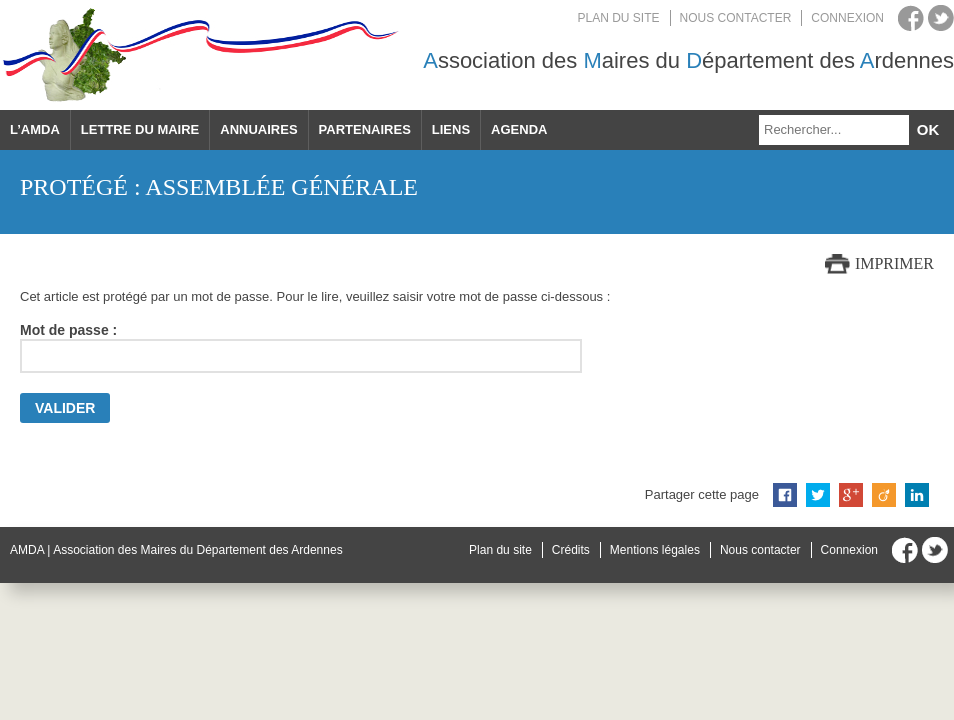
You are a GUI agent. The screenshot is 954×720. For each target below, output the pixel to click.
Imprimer (894, 263)
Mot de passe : (301, 347)
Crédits (571, 550)
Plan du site (619, 18)
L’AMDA (35, 129)
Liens (451, 129)
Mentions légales (655, 550)
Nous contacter (736, 18)
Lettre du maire (140, 129)
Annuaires (258, 129)
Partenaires (365, 129)
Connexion (847, 18)
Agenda (519, 129)
